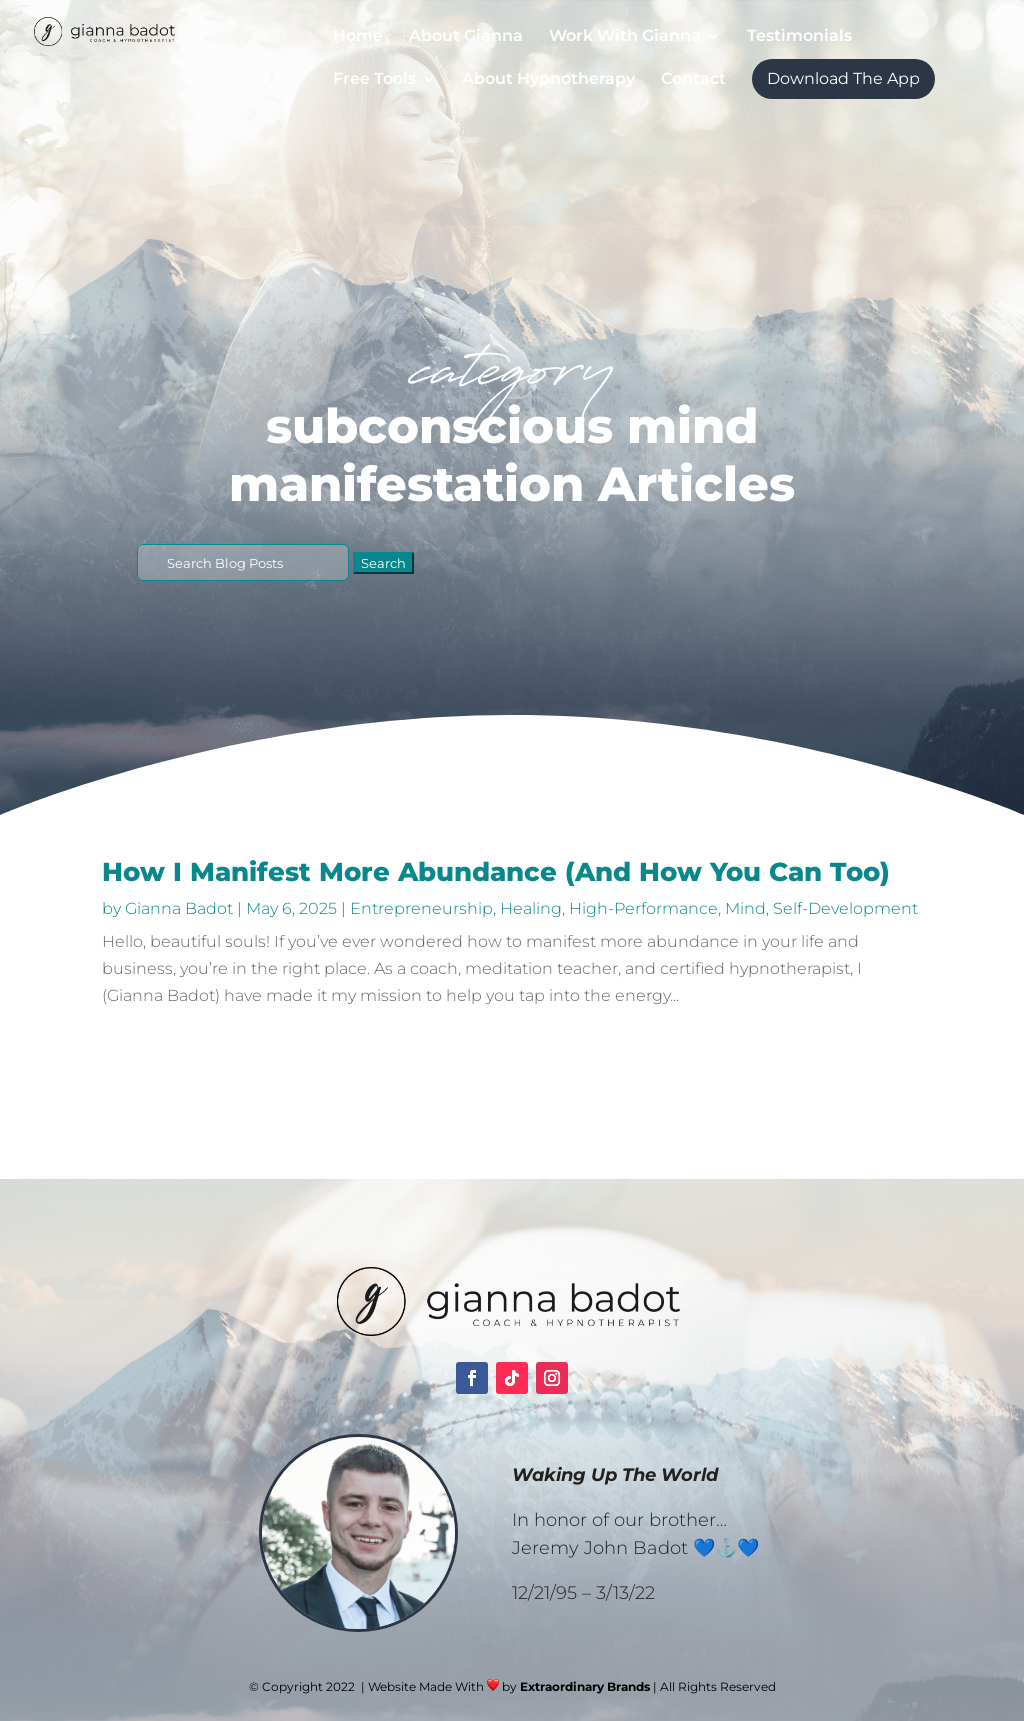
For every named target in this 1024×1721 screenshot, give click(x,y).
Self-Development (845, 908)
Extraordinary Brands (585, 1686)
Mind (745, 908)
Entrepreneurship (421, 908)
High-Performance (643, 908)
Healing (531, 908)
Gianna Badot (179, 908)
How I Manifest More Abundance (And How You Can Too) (496, 872)
